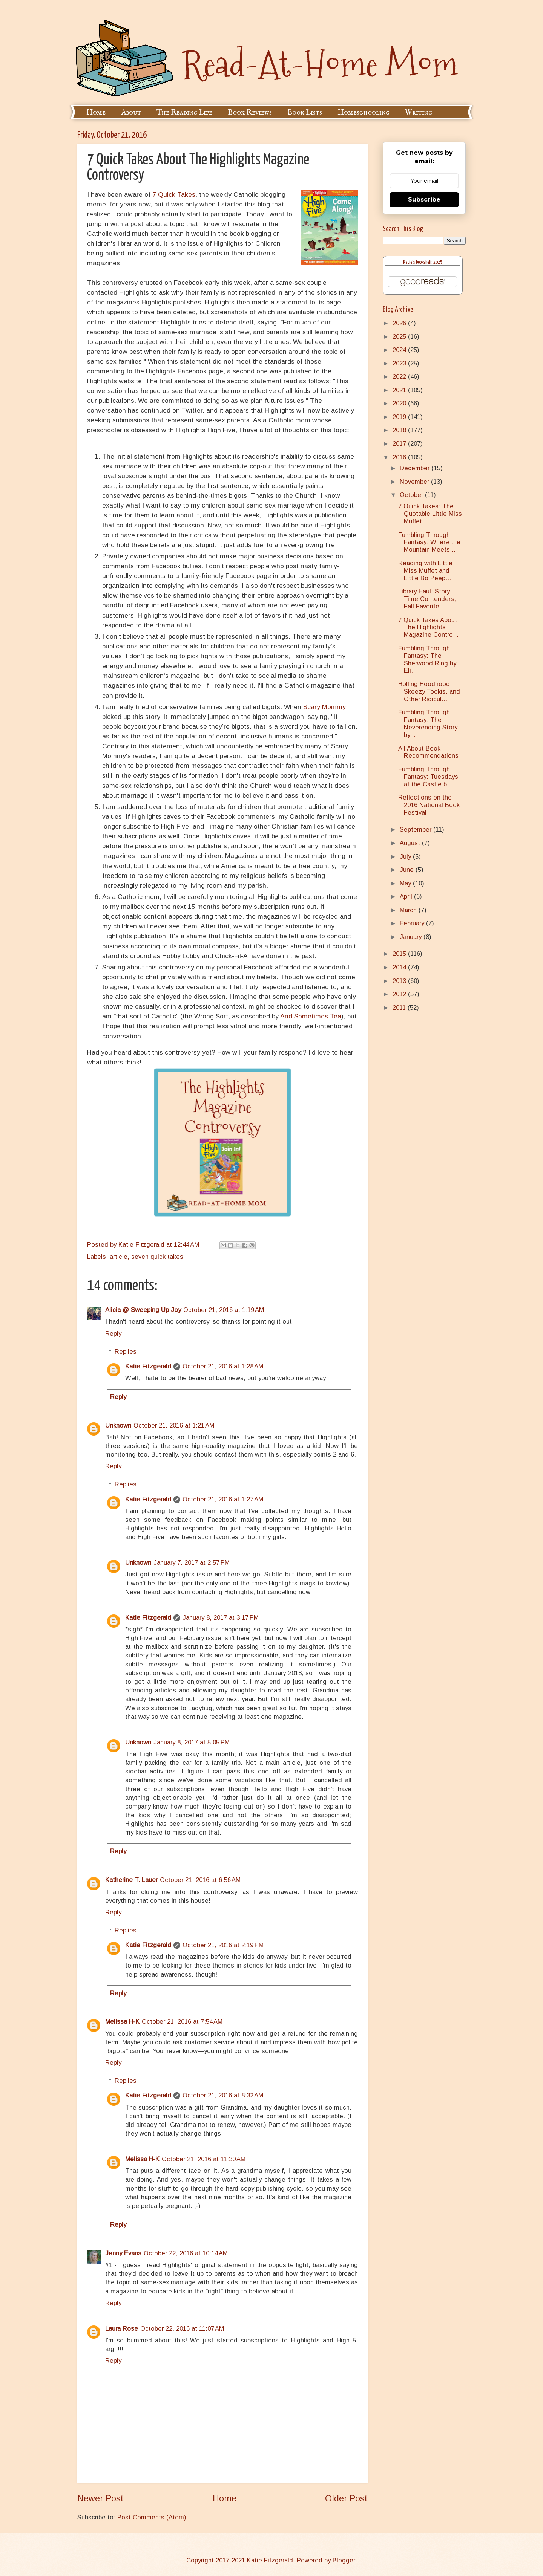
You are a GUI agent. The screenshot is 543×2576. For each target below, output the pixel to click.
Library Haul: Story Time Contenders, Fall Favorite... (427, 599)
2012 (400, 994)
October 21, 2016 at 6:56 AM (200, 1879)
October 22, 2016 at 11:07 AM (182, 2328)
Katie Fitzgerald (148, 1366)
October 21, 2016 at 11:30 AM (203, 2159)
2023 (400, 363)
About (131, 112)
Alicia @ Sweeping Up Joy (143, 1309)
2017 (400, 443)
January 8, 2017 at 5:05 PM (191, 1742)
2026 (400, 323)
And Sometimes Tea (310, 1016)
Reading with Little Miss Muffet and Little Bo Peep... (425, 571)
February (413, 923)
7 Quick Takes (173, 194)
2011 (400, 1007)
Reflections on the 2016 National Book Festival (429, 805)
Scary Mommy (324, 707)
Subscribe (424, 199)
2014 (400, 967)
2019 (400, 416)
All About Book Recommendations (428, 752)
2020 (400, 403)
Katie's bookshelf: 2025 (422, 262)
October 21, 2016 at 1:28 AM (223, 1366)
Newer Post (100, 2498)
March (409, 910)
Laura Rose (121, 2328)
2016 (400, 457)
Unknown (118, 1425)
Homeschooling (363, 112)
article (118, 1256)
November (415, 481)
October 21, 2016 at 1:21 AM (173, 1425)
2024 (400, 349)
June (408, 869)
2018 (400, 430)
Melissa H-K (122, 2021)
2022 (400, 376)
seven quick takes (157, 1256)
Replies (126, 1351)
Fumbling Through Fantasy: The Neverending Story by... (427, 723)
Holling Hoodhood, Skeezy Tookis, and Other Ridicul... (429, 691)
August (411, 843)
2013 (400, 981)
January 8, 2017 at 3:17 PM (221, 1617)
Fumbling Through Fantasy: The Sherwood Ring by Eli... (427, 659)
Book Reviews (250, 112)
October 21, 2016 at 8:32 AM (223, 2095)
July (406, 856)
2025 (400, 336)
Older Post (346, 2498)
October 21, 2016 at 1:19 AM (223, 1309)
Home (96, 112)
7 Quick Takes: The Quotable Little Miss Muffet (430, 514)
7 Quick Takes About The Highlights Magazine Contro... (428, 627)
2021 (400, 390)
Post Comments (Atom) (151, 2517)
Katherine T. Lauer (131, 1879)
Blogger (344, 2560)
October (412, 494)
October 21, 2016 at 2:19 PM (223, 1945)
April (407, 896)
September (416, 829)
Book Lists (304, 112)
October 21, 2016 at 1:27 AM (223, 1499)
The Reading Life (184, 112)
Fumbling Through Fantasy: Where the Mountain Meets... (429, 542)
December (415, 468)
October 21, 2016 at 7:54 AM (182, 2021)
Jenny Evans (123, 2253)
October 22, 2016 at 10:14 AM (186, 2253)
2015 (400, 953)
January (411, 936)
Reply (113, 1333)
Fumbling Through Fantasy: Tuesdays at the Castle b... (428, 777)
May (406, 883)
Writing (418, 112)
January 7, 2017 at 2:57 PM (191, 1562)
